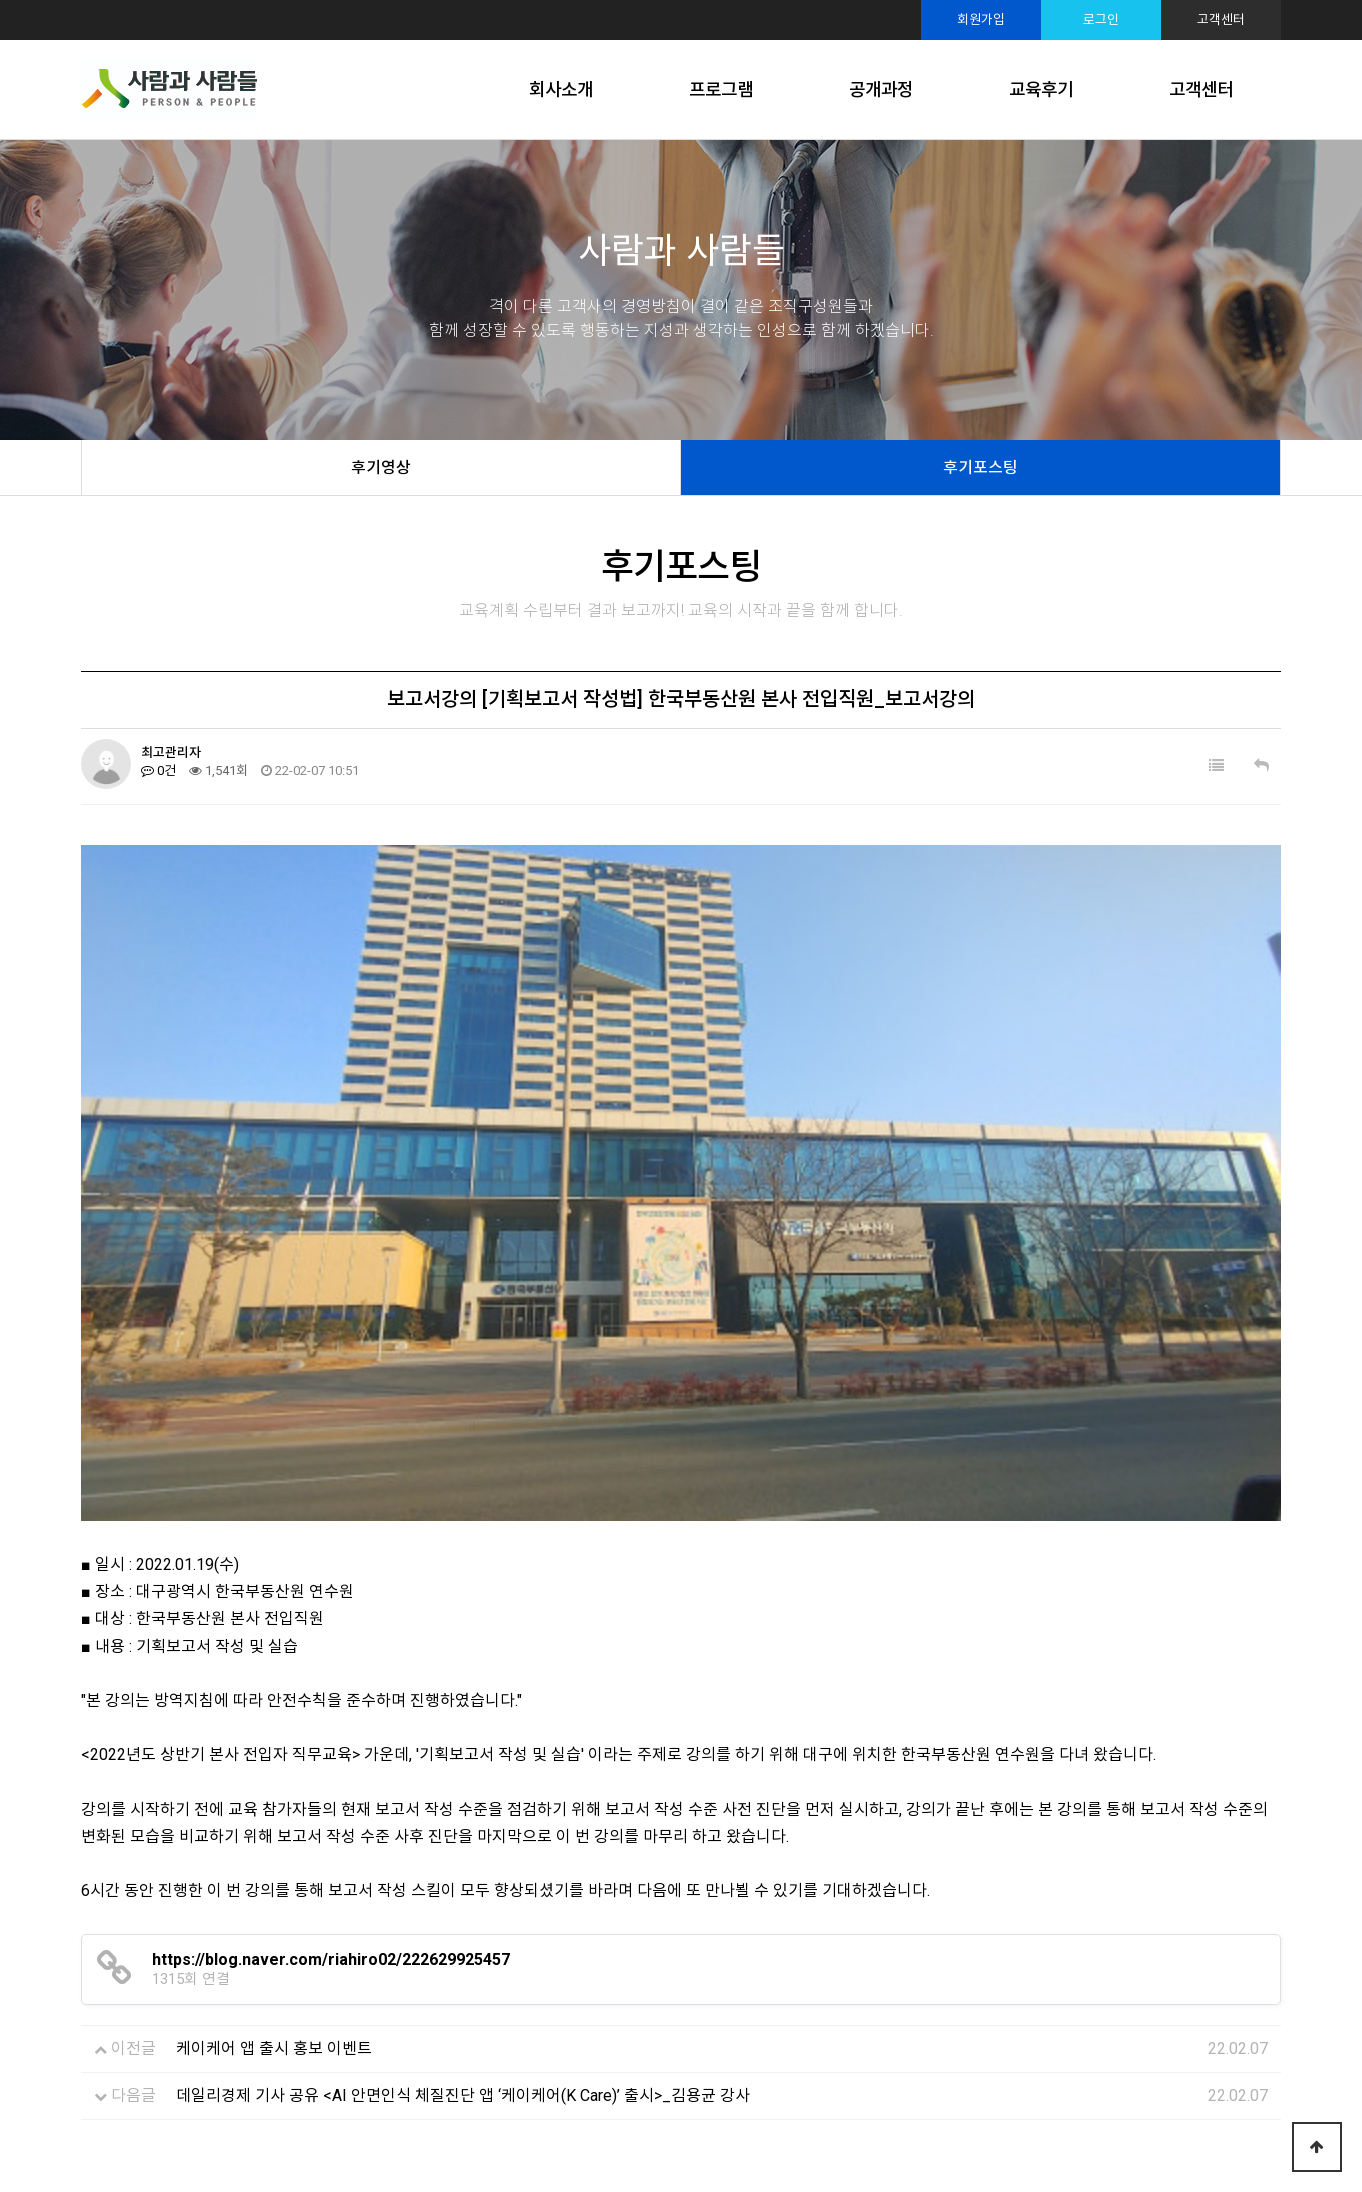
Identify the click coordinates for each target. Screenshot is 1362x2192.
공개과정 (881, 89)
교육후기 (1041, 89)
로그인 (1101, 19)
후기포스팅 (980, 467)
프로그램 (721, 89)
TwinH (879, 2150)
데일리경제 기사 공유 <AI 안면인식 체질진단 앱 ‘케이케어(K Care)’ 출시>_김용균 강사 (463, 1757)
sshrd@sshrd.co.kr (812, 2116)
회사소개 (561, 89)
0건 (158, 770)
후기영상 (381, 467)
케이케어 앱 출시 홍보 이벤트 (274, 1710)
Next (1297, 1930)
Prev (65, 1930)
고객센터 (1221, 19)
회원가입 (981, 19)
